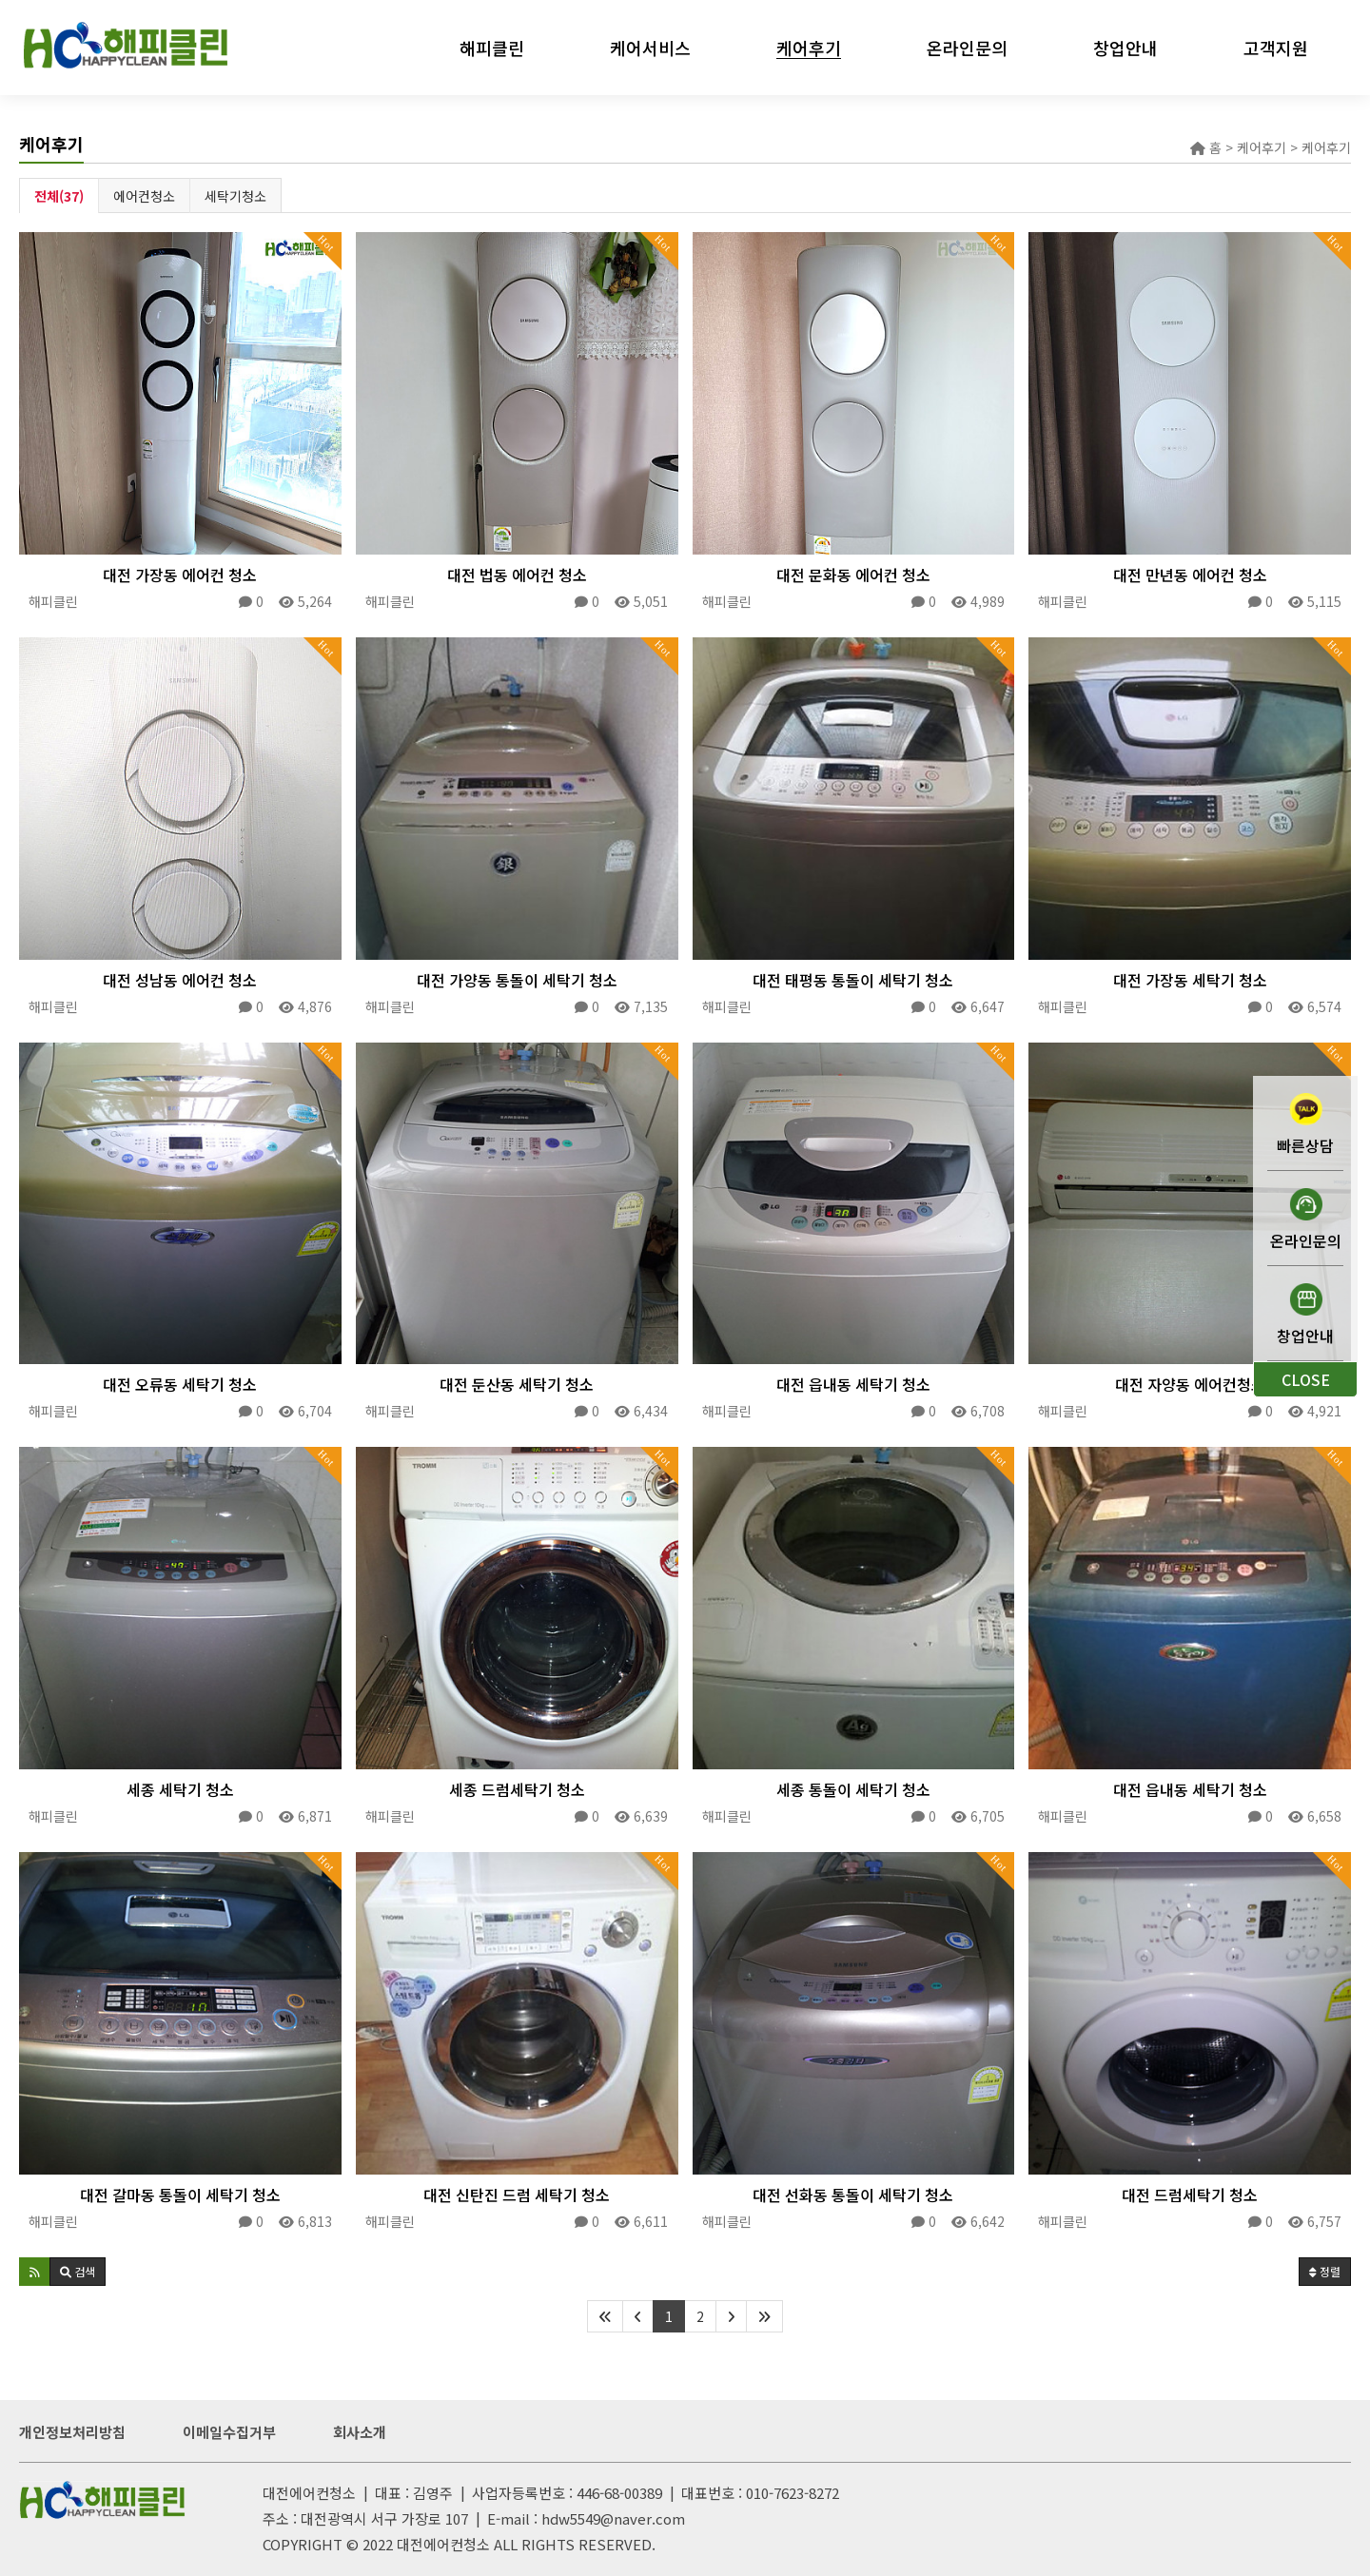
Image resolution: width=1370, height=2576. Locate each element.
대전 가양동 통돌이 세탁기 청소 (517, 979)
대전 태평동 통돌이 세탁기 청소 (853, 979)
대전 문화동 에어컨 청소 (853, 574)
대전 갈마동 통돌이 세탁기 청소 (180, 2194)
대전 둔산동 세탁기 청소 (517, 1384)
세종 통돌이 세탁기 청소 (853, 1789)
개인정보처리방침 (72, 2432)
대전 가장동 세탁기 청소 (1190, 979)
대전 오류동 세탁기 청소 (180, 1384)
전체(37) (59, 195)
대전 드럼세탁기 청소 (1190, 2194)
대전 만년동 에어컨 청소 (1190, 574)
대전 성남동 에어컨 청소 (180, 979)
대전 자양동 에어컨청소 (1190, 1384)
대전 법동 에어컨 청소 (517, 574)
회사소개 (359, 2432)
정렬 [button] (1325, 2271)
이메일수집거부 (229, 2432)
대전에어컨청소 (443, 2544)
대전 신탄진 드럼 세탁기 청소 (516, 2194)
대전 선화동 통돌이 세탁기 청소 (853, 2194)
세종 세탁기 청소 (180, 1789)
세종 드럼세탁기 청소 (517, 1789)
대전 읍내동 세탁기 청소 (853, 1384)
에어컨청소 (144, 195)
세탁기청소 (235, 195)
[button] (34, 2271)
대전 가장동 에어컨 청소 (180, 574)
